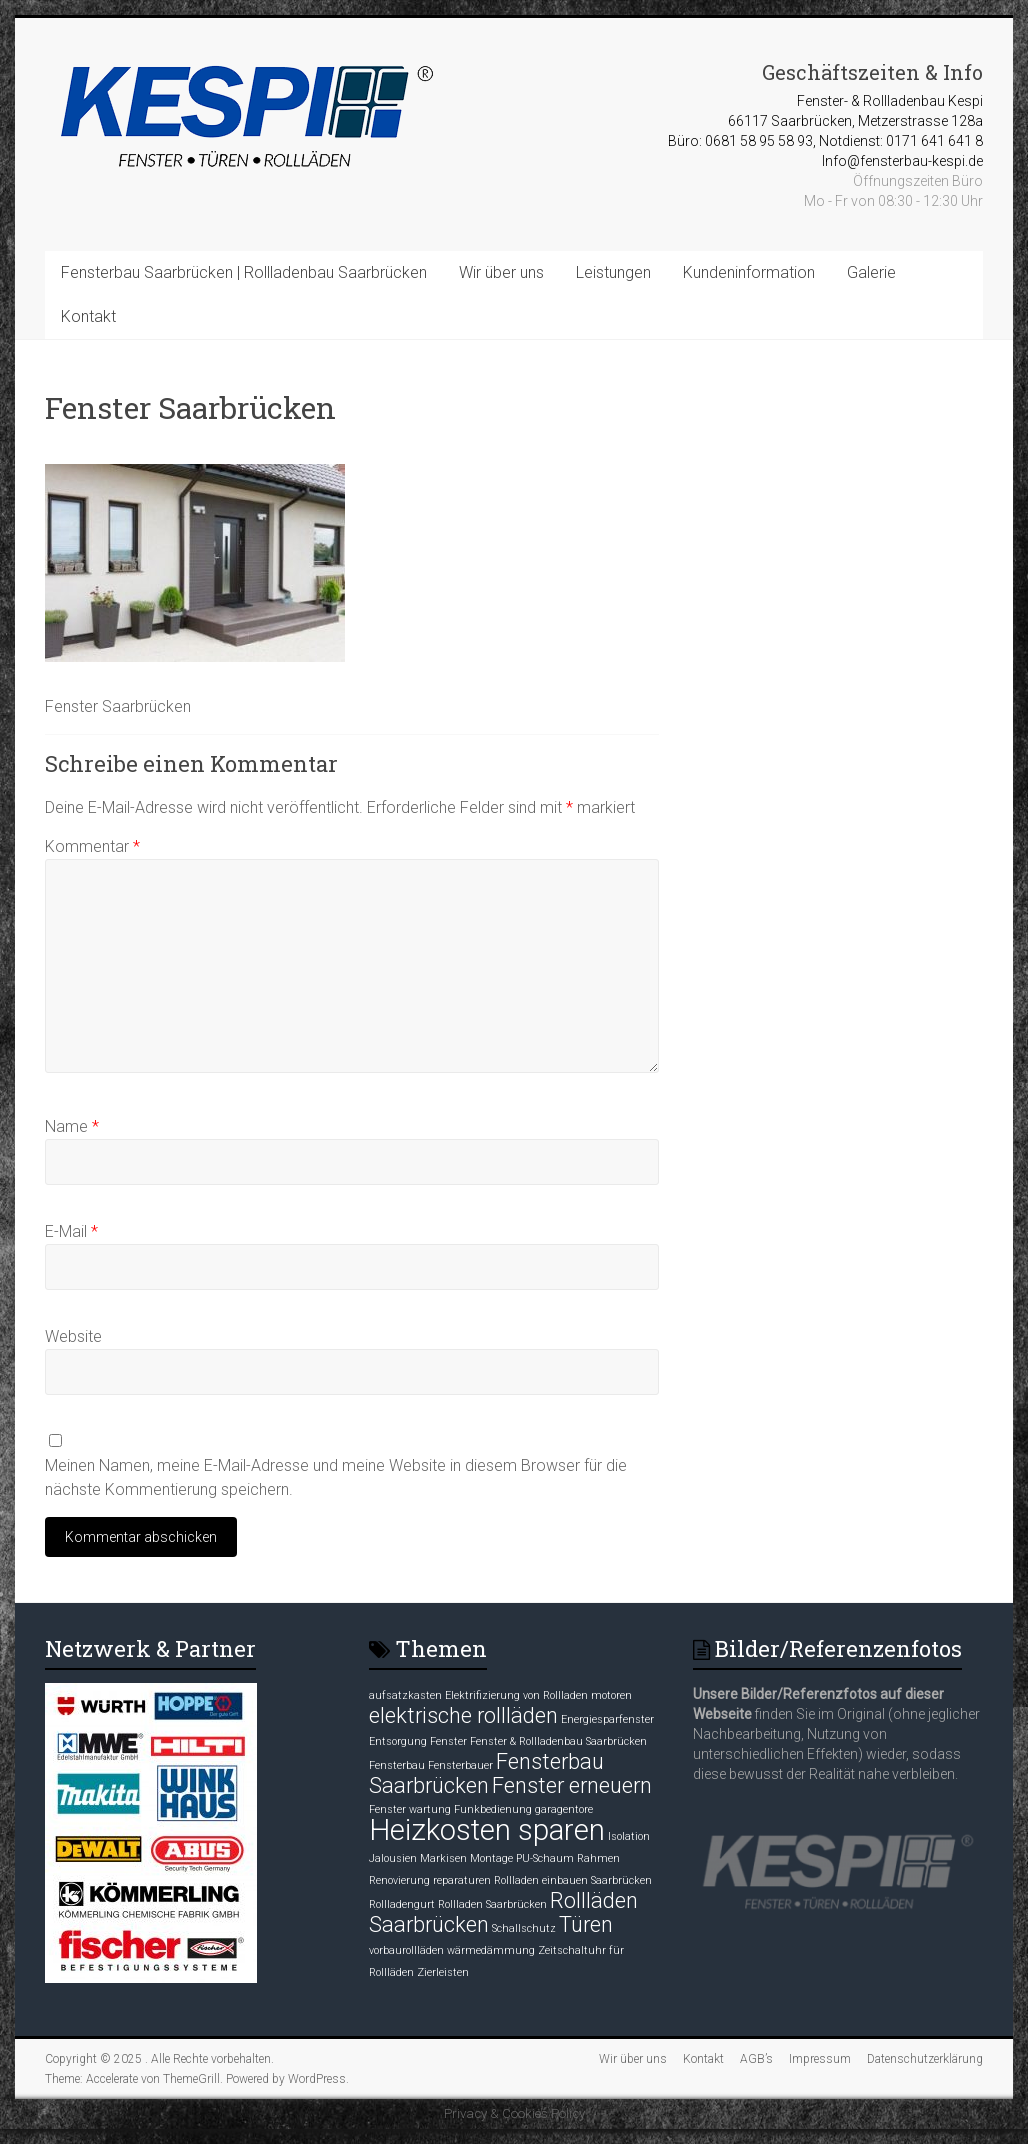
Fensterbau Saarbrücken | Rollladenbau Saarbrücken (244, 272)
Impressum (820, 2059)
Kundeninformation (749, 272)
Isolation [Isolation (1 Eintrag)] (629, 1836)
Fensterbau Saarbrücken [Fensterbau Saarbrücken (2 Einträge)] (486, 1773)
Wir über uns (501, 272)
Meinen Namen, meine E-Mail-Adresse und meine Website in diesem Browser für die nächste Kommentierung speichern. (336, 1477)
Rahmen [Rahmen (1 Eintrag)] (598, 1858)
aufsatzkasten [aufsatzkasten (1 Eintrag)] (405, 1695)
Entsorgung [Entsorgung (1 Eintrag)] (398, 1741)
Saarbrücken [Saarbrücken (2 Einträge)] (429, 1924)
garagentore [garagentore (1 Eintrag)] (564, 1809)
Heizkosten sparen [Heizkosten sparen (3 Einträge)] (487, 1830)
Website (73, 1336)
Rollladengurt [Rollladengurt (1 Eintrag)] (402, 1904)
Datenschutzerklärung (925, 2059)
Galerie (871, 272)
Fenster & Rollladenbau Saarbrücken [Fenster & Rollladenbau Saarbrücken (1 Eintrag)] (558, 1741)
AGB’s (756, 2059)
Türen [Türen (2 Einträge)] (586, 1924)
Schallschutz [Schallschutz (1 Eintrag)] (524, 1928)
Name (72, 1126)
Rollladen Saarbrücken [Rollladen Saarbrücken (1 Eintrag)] (492, 1904)
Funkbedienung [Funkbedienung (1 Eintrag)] (493, 1809)
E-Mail (71, 1231)
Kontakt (88, 316)
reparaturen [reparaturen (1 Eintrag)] (462, 1880)
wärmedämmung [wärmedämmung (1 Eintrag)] (491, 1950)
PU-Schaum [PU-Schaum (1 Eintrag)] (545, 1858)
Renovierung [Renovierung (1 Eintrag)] (399, 1880)
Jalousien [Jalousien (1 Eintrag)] (393, 1858)
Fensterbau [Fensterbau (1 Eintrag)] (397, 1765)
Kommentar (92, 846)
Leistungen (613, 272)
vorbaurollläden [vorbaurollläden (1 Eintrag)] (406, 1950)
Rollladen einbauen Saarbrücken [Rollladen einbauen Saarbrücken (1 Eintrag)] (573, 1880)
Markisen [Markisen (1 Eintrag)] (443, 1858)
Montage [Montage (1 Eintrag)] (491, 1858)
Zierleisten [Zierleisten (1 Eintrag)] (443, 1972)
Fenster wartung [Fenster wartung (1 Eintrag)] (410, 1809)
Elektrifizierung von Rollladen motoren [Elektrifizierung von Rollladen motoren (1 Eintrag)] (538, 1695)
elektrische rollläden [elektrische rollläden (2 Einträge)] (463, 1715)
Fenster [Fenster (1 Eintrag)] (448, 1741)
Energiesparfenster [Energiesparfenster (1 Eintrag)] (607, 1719)
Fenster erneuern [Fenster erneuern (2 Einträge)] (572, 1785)
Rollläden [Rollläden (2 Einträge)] (594, 1900)
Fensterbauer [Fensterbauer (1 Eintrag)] (460, 1765)
